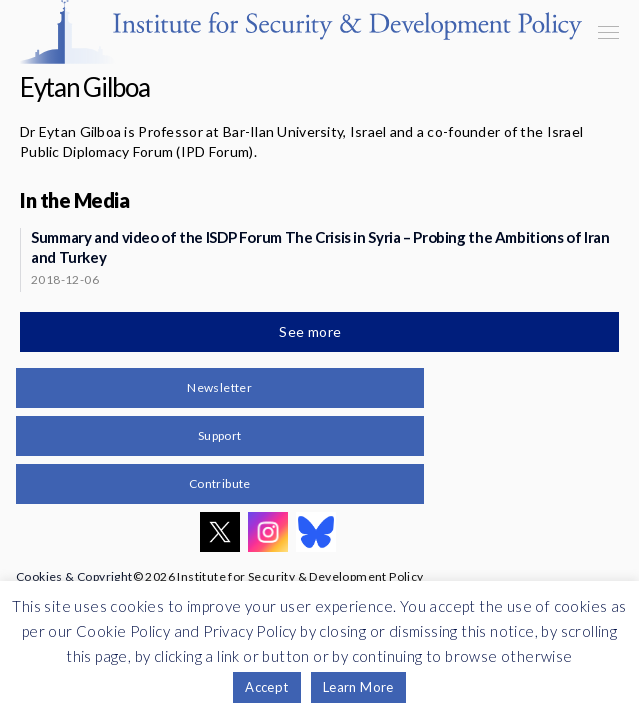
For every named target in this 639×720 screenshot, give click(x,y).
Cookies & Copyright (74, 576)
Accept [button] (266, 687)
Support (220, 435)
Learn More (358, 687)
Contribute (220, 483)
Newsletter (219, 387)
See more (312, 331)
